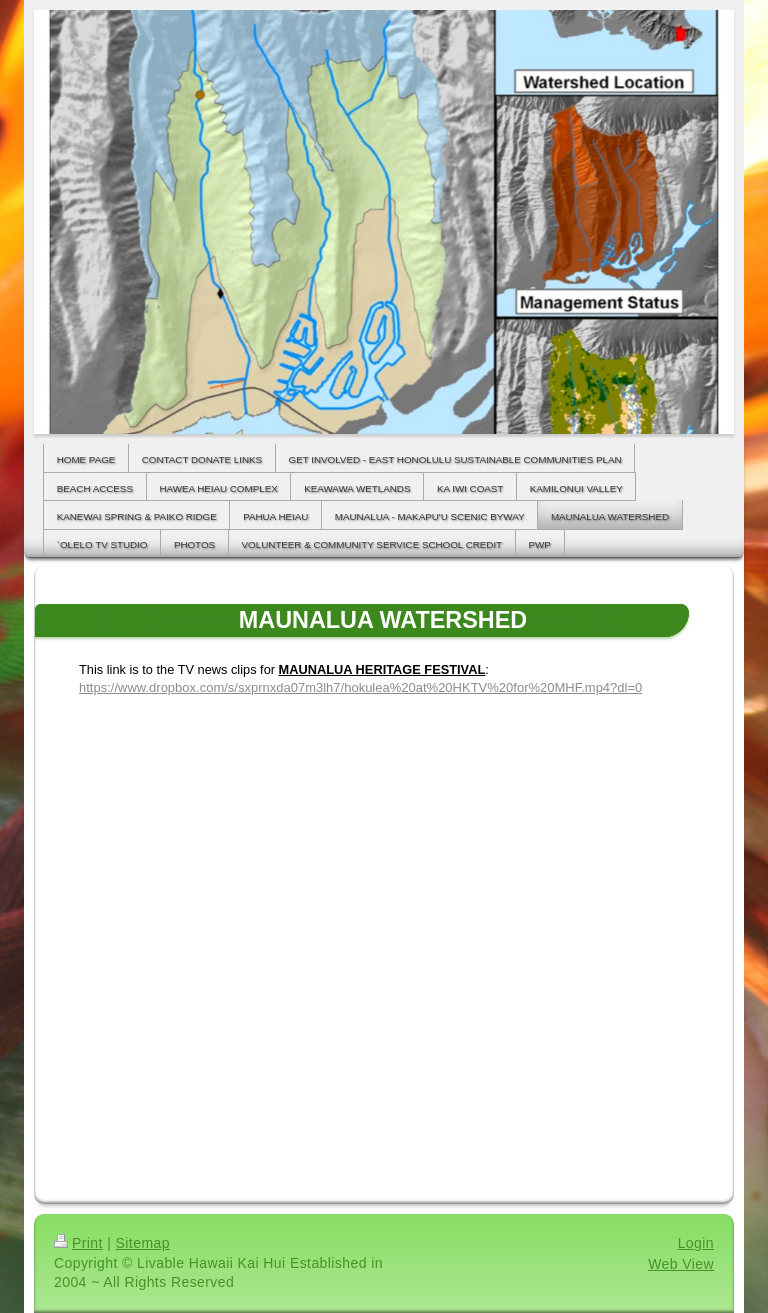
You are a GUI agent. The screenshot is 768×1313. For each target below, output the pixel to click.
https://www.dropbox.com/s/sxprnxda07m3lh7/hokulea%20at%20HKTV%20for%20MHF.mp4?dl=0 (360, 687)
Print (78, 1243)
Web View (681, 1264)
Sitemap (143, 1243)
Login (696, 1243)
